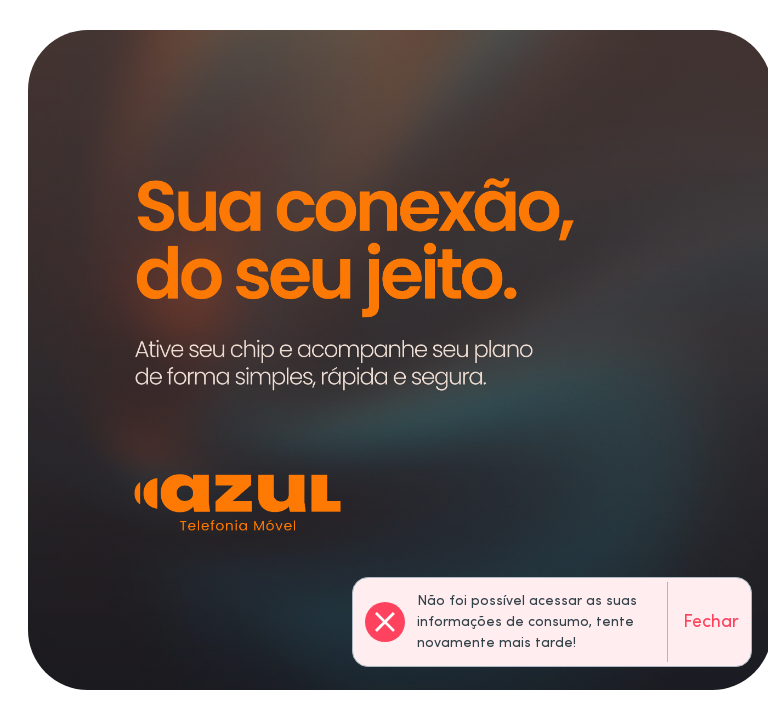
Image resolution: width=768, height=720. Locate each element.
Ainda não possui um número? (226, 516)
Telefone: (94, 429)
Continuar (610, 476)
